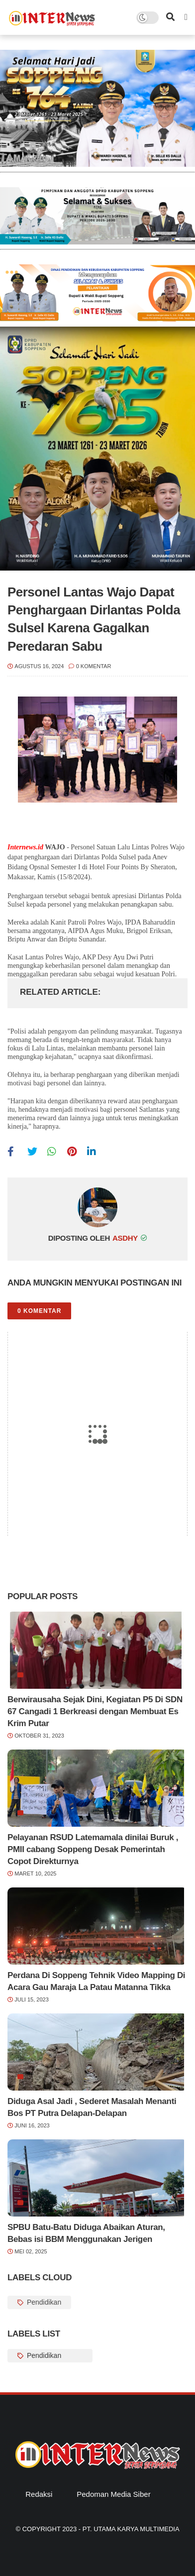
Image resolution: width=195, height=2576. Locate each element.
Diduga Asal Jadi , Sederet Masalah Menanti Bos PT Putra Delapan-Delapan (91, 2107)
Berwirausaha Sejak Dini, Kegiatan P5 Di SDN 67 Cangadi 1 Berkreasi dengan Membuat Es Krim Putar (95, 1711)
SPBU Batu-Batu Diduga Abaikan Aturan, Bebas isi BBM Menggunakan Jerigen (86, 2233)
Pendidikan (43, 2302)
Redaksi (38, 2494)
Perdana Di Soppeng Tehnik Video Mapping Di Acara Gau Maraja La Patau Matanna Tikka (96, 1981)
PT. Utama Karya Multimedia (131, 2529)
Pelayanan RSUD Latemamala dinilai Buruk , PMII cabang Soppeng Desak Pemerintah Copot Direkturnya (92, 1849)
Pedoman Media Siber (113, 2494)
